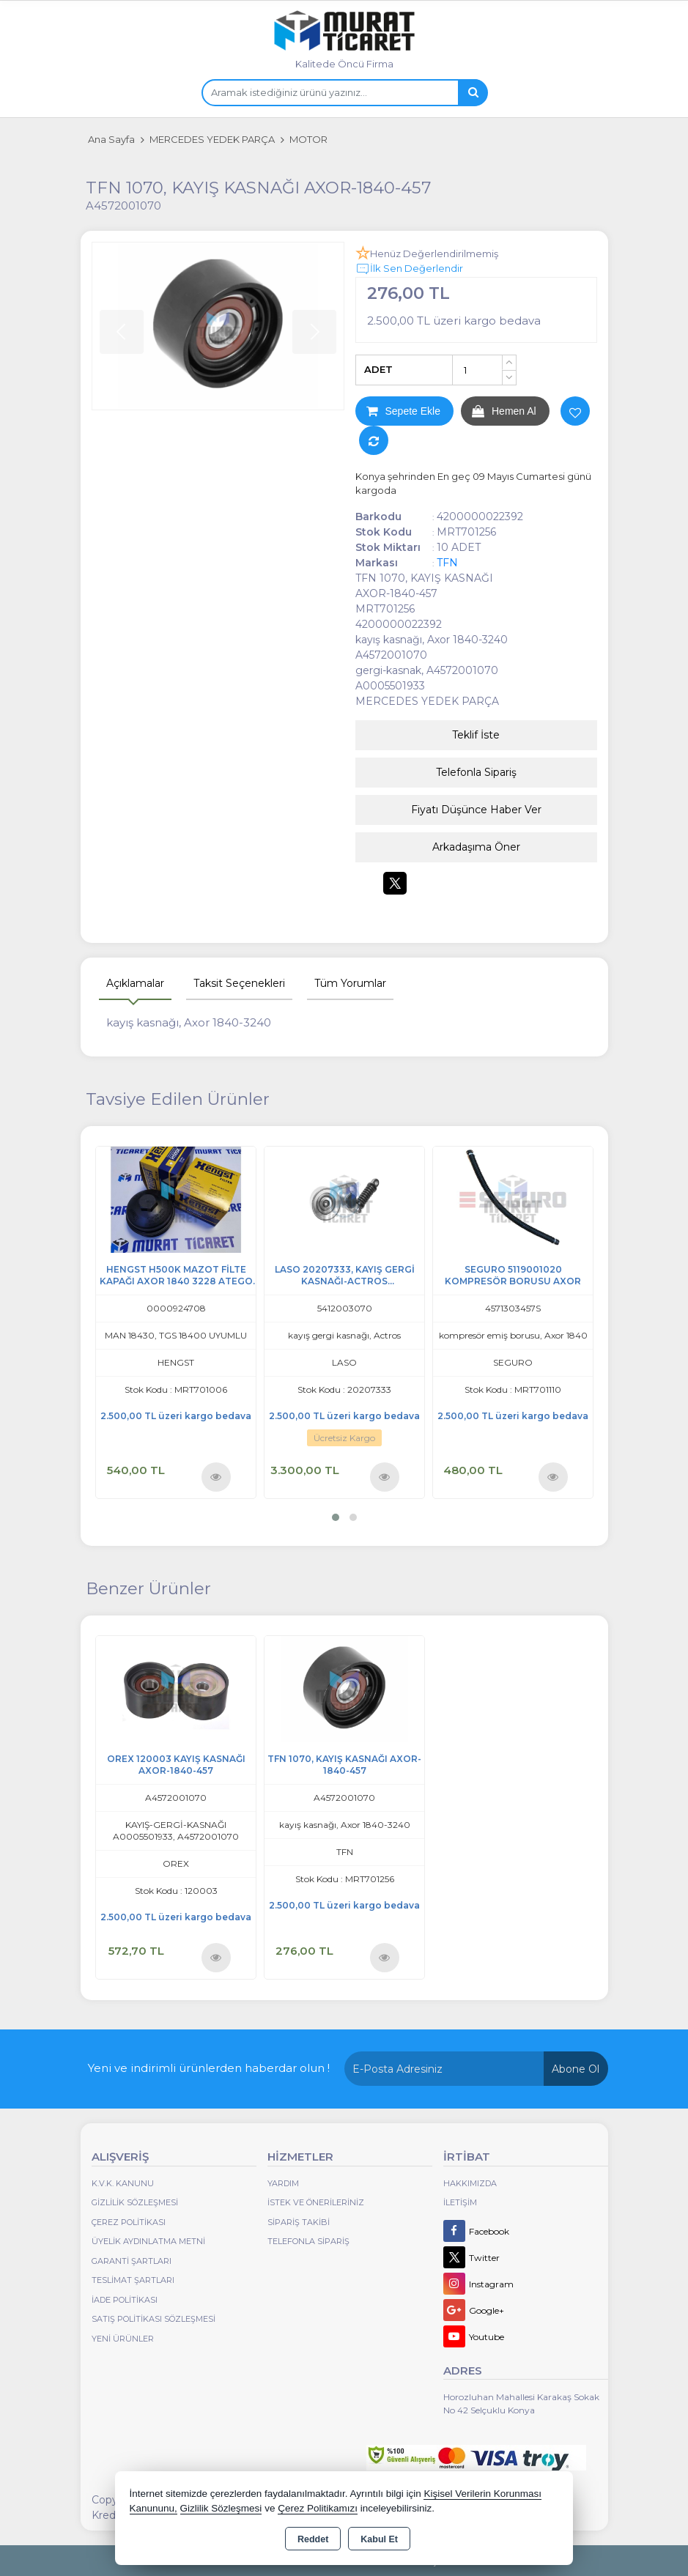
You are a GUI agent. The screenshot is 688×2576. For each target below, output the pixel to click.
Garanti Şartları (131, 2261)
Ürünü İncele (216, 1476)
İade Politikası (125, 2300)
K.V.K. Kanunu (123, 2183)
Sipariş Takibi (298, 2222)
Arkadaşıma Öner (476, 847)
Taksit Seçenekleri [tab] (239, 983)
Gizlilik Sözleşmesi (135, 2202)
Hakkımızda (470, 2183)
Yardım (283, 2183)
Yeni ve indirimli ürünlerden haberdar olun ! (209, 2068)
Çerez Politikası (129, 2222)
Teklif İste (476, 734)
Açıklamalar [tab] (135, 983)
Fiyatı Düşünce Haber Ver (476, 809)
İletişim (460, 2202)
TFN (447, 562)
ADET (378, 369)
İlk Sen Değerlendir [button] (409, 269)
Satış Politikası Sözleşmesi (153, 2319)
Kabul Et (379, 2539)
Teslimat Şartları (133, 2280)
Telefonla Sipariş (476, 772)
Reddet (312, 2539)
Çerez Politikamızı (318, 2508)
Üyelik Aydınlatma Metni (148, 2241)
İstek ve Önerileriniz (315, 2202)
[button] (335, 1517)
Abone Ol (575, 2069)
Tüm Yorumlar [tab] (350, 983)
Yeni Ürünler (123, 2338)
